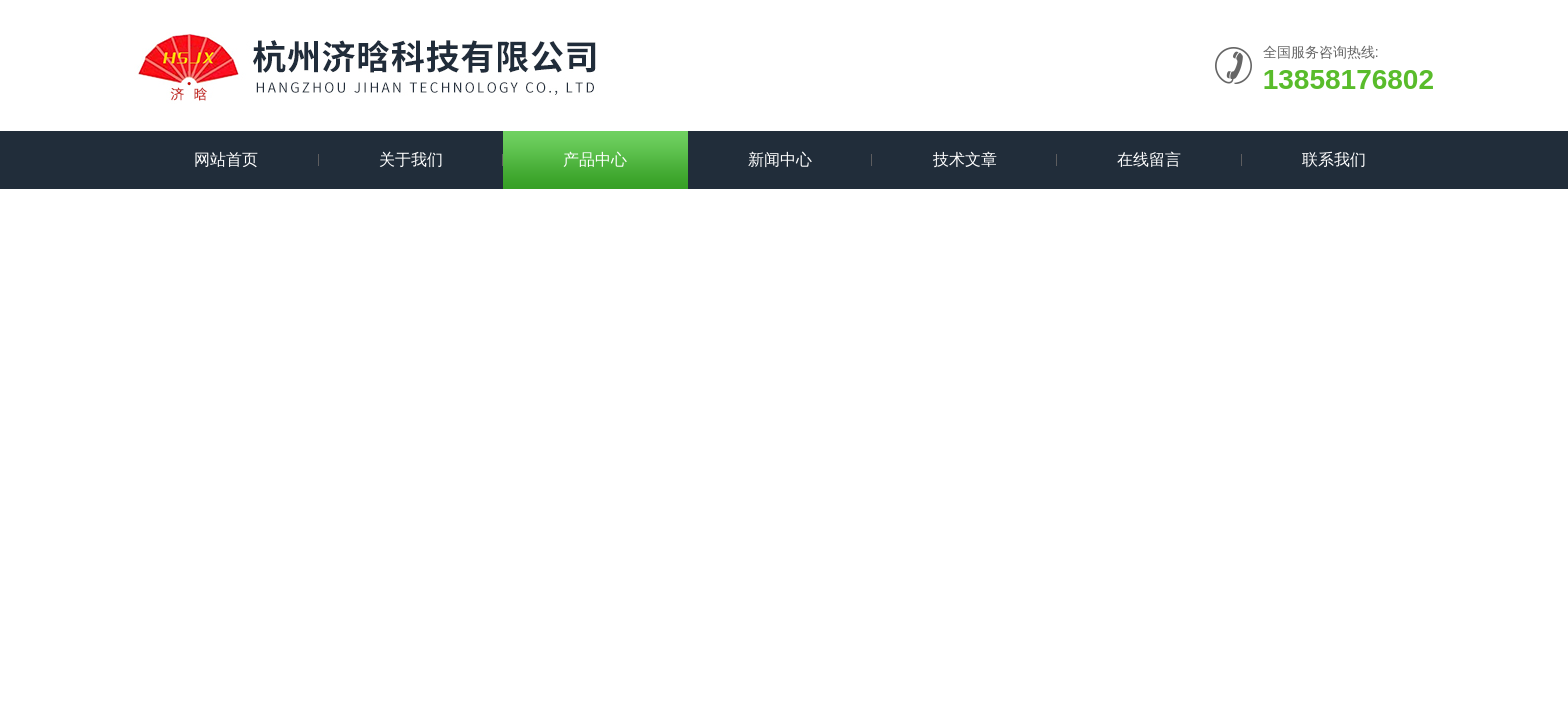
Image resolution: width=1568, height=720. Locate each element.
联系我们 (1334, 159)
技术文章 (965, 159)
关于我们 (411, 159)
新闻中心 (780, 159)
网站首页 (226, 159)
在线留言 (1149, 159)
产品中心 (595, 159)
